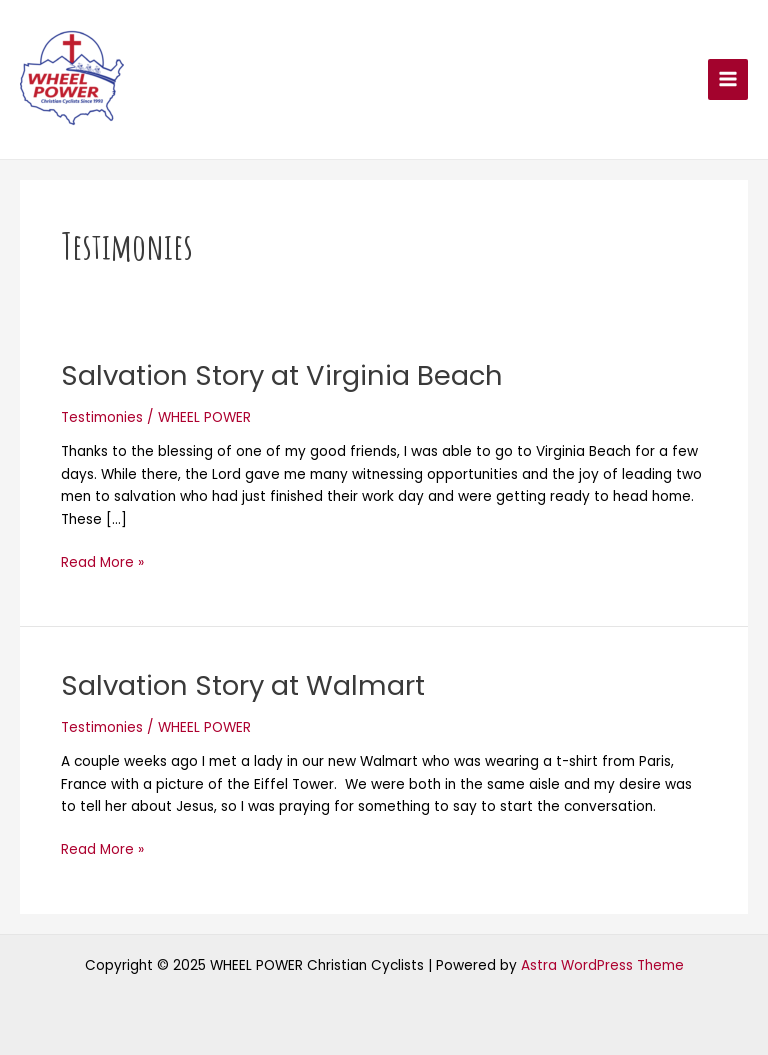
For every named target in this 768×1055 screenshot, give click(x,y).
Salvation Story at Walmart (243, 685)
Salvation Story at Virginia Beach (282, 375)
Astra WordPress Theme (602, 965)
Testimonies (102, 417)
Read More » (102, 562)
